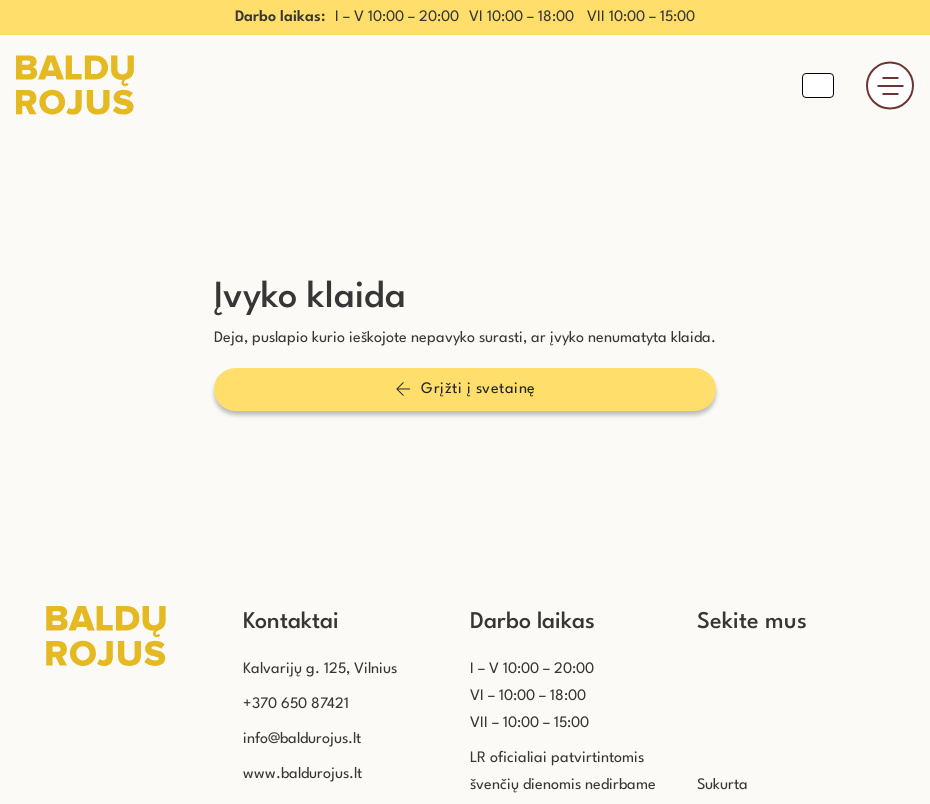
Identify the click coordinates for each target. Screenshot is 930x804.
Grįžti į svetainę (465, 389)
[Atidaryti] (890, 85)
